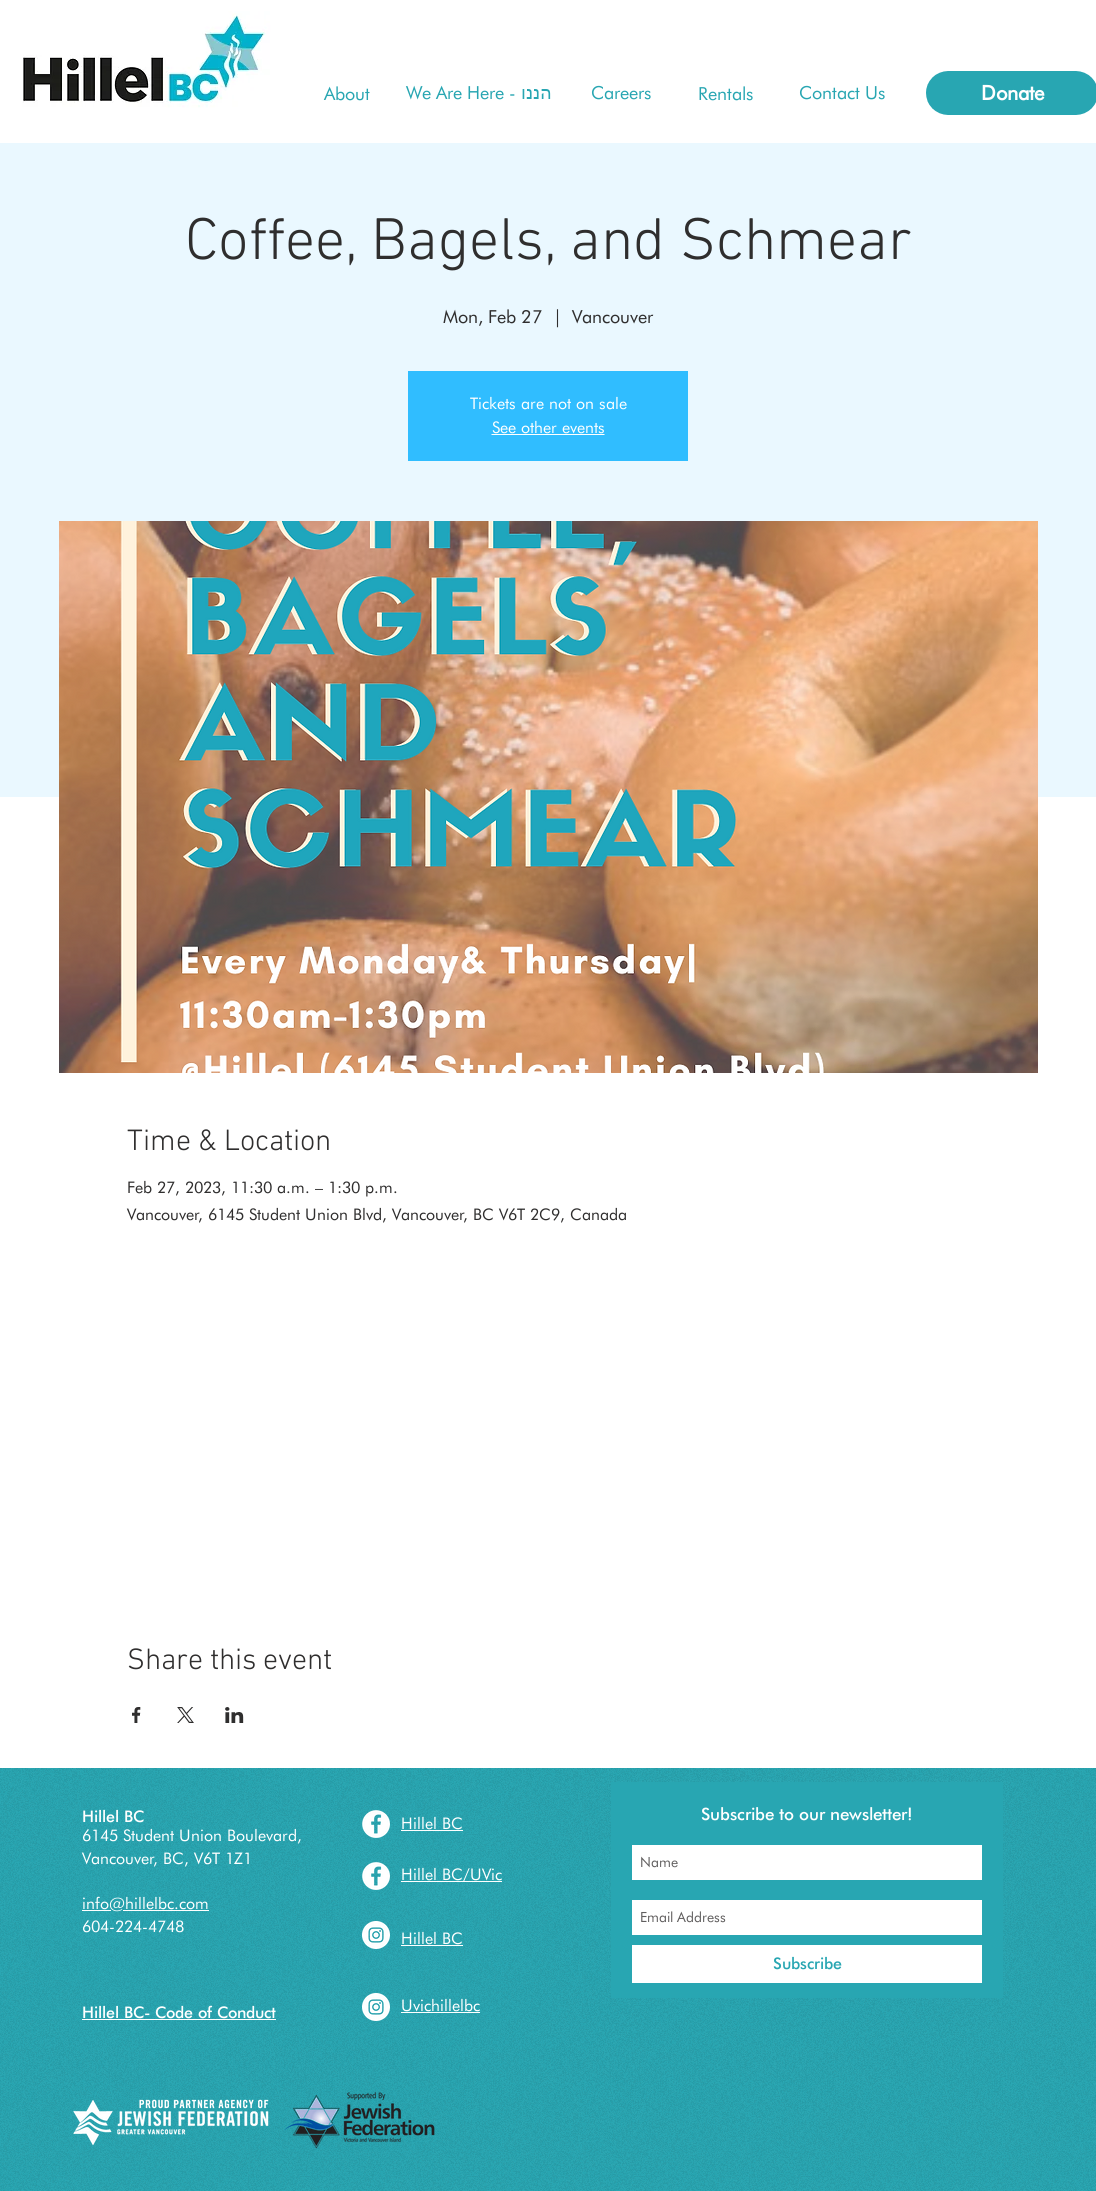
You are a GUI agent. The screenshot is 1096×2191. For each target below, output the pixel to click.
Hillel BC (113, 1816)
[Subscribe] (807, 1964)
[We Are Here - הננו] (478, 92)
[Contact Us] (841, 92)
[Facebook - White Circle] (376, 1824)
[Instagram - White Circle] (376, 1935)
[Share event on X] (185, 1715)
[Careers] (620, 92)
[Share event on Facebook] (136, 1715)
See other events (548, 427)
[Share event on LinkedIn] (234, 1715)
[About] (347, 93)
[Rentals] (725, 93)
